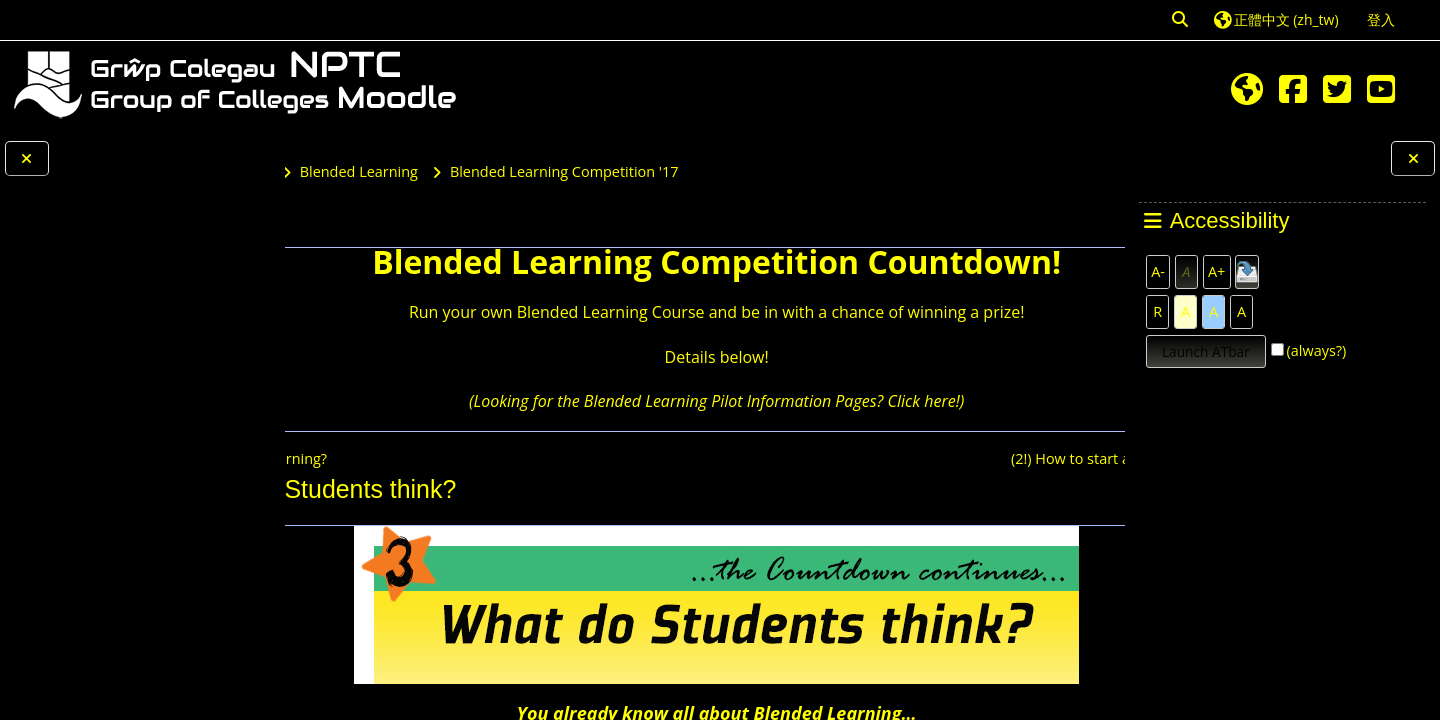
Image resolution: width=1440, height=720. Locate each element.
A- (1158, 271)
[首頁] (235, 82)
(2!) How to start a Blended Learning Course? (928, 458)
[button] (1181, 20)
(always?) (1317, 350)
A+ (1216, 271)
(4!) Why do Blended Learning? (433, 458)
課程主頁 (357, 236)
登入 (1381, 19)
